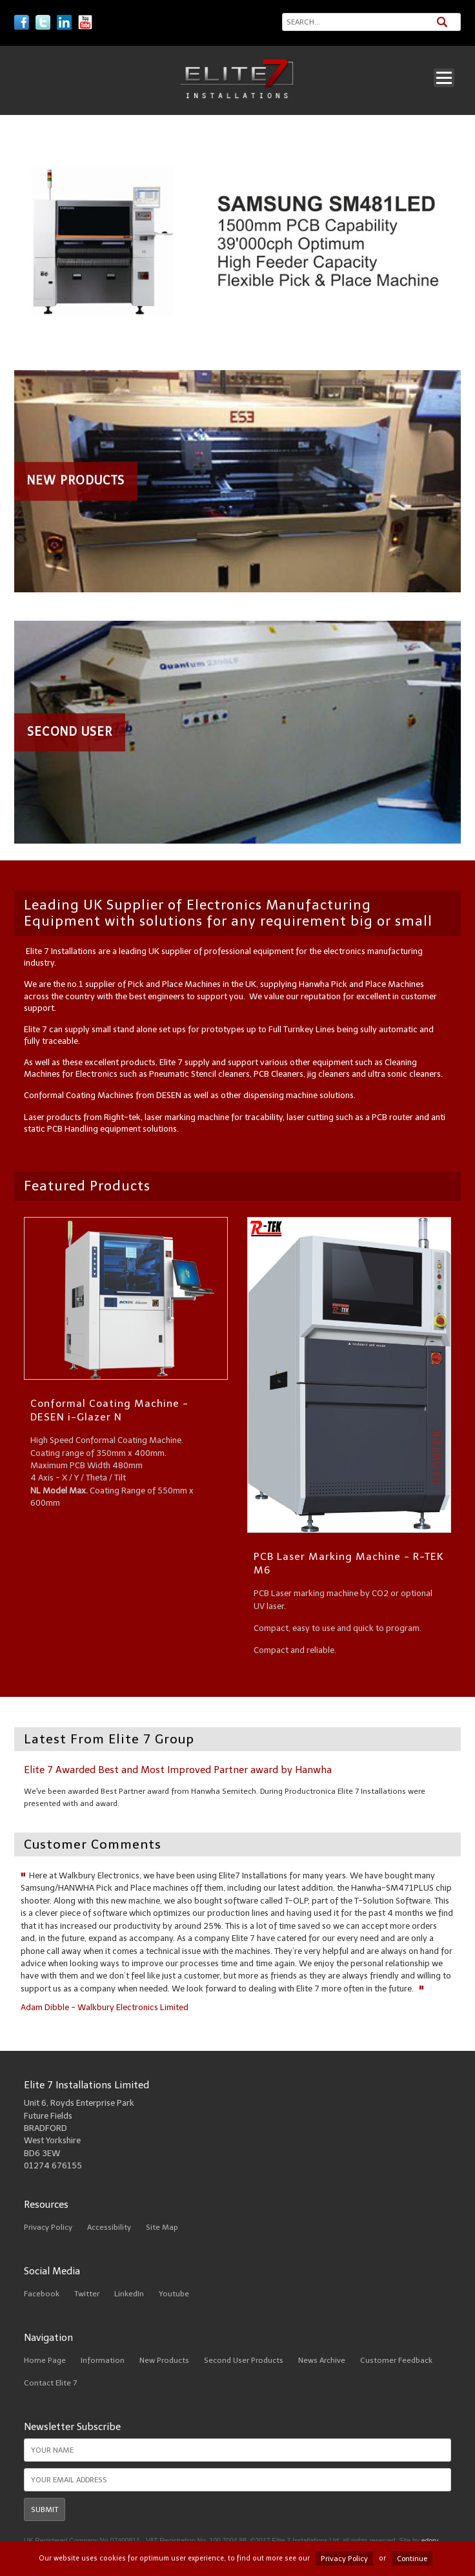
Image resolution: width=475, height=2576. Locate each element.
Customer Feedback (396, 2360)
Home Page (45, 2360)
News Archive (321, 2360)
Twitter (86, 2293)
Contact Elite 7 (50, 2382)
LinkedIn (129, 2293)
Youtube (174, 2293)
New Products (164, 2360)
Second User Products (243, 2360)
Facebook (41, 2293)
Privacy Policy (48, 2227)
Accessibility (109, 2227)
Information (103, 2360)
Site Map (162, 2227)
